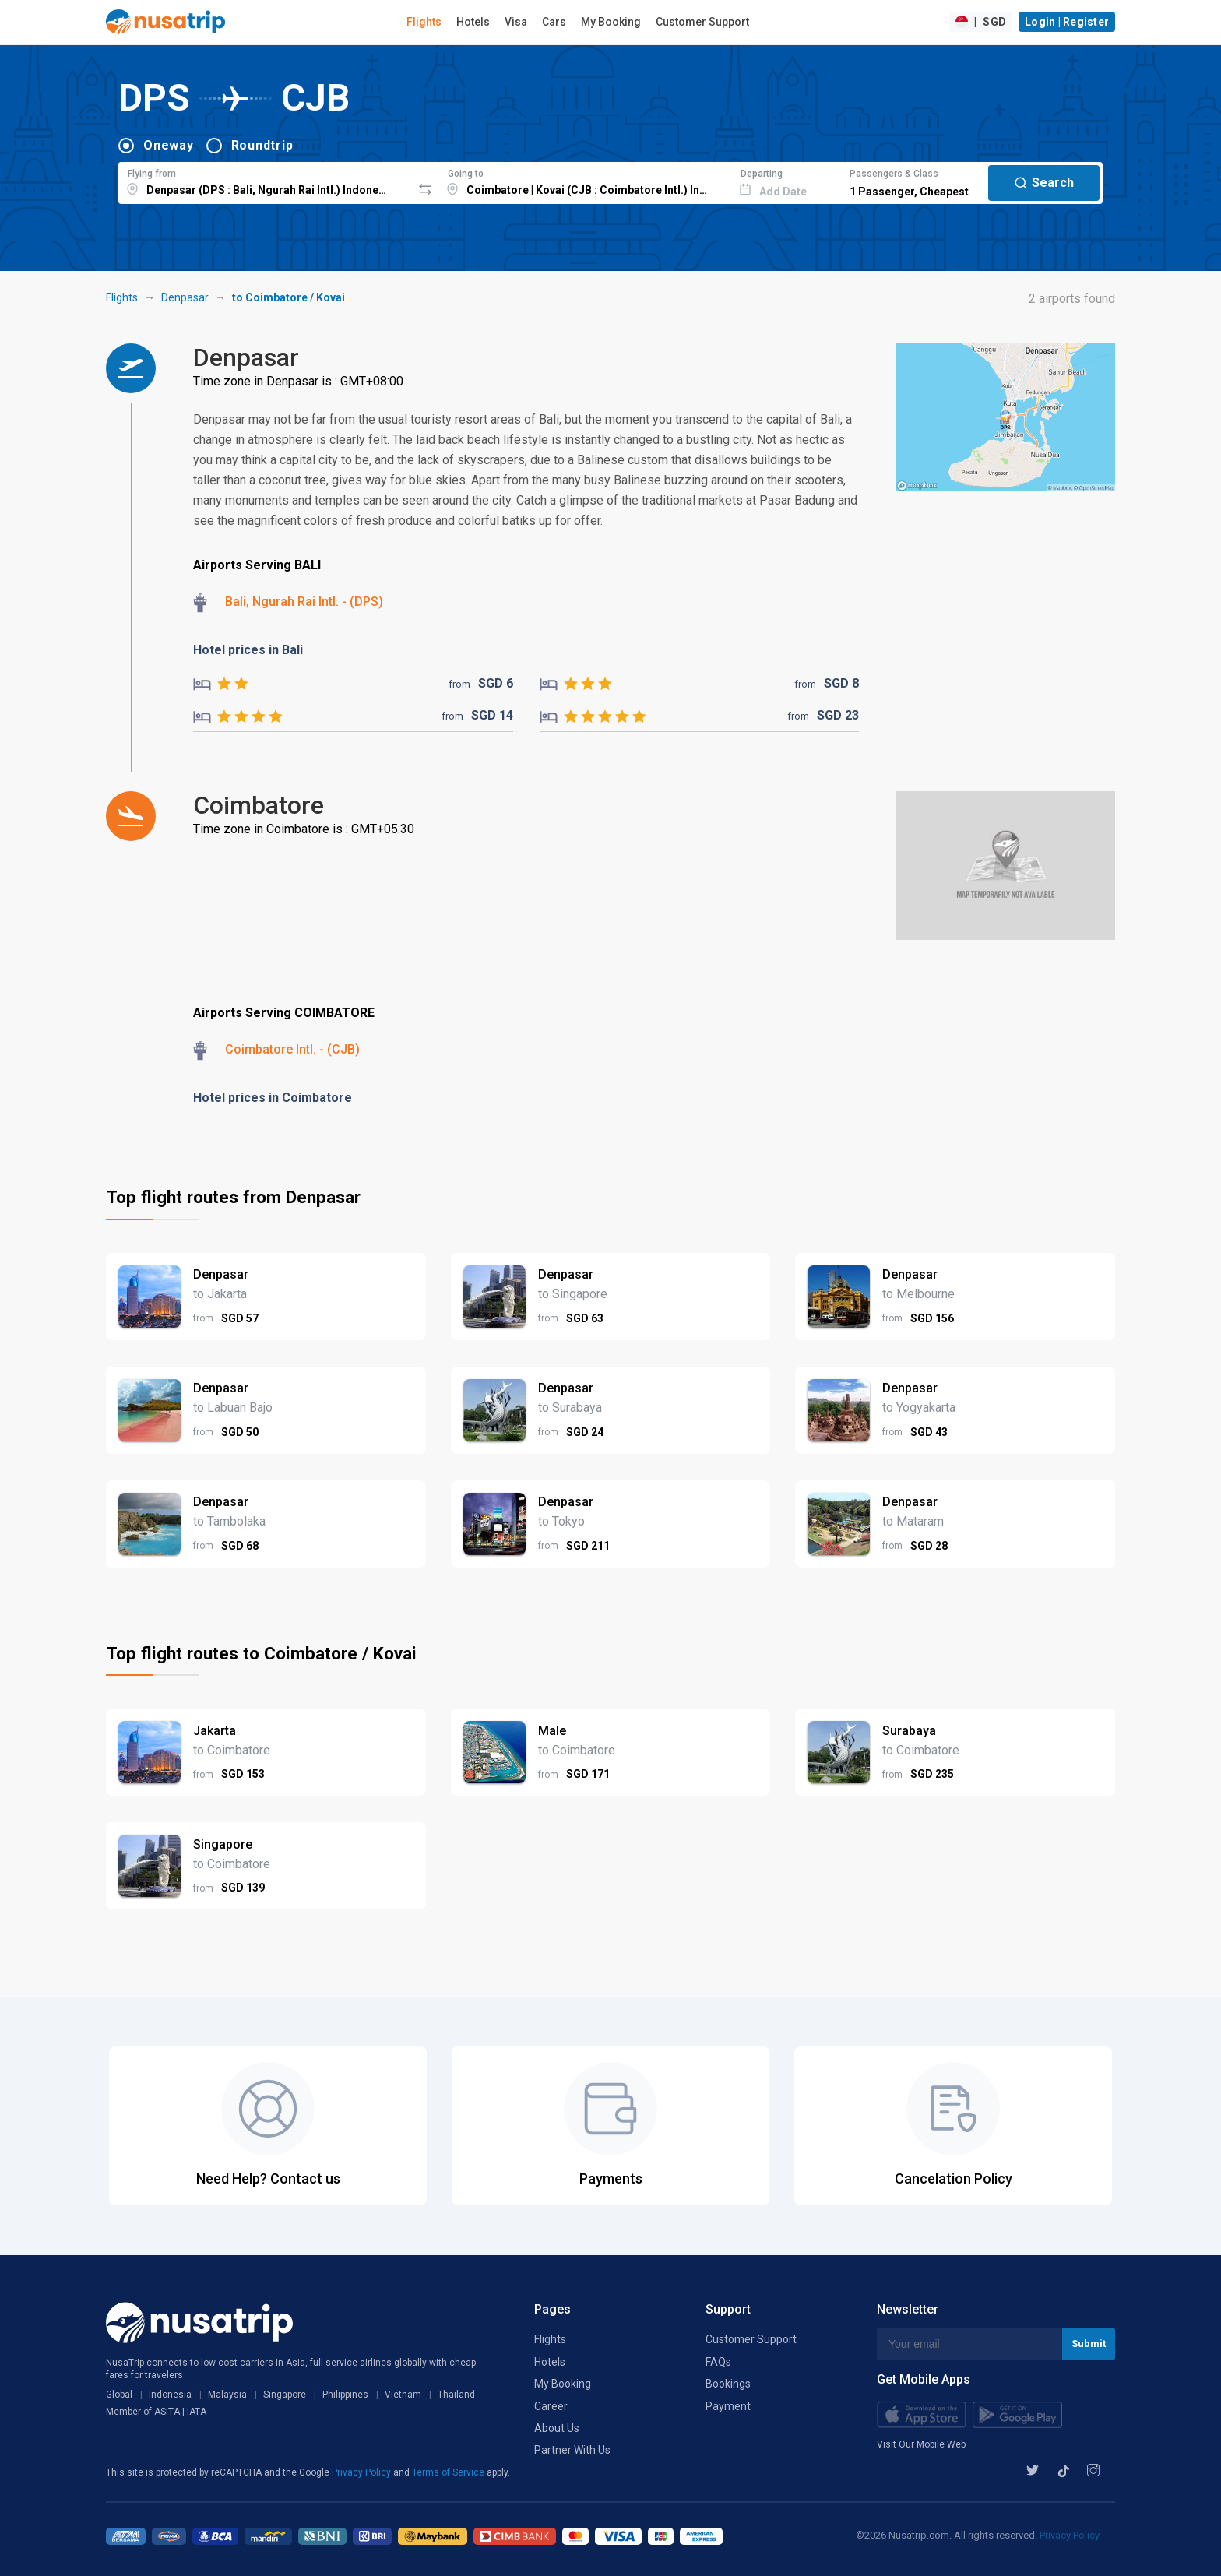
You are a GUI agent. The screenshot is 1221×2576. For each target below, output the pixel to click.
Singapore (284, 2394)
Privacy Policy (362, 2472)
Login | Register (1067, 22)
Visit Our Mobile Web (921, 2444)
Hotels (473, 22)
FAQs (718, 2362)
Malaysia (227, 2394)
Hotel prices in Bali (248, 649)
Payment (728, 2406)
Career (551, 2406)
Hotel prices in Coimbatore (272, 1097)
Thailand (456, 2394)
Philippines (345, 2394)
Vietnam (403, 2394)
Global (119, 2394)
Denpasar (185, 297)
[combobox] (265, 180)
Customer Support (702, 22)
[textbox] (265, 180)
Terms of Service (449, 2472)
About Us (556, 2428)
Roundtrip (262, 145)
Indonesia (170, 2394)
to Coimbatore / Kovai (288, 297)
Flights (424, 22)
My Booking (611, 22)
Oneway (168, 145)
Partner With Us (572, 2450)
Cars (554, 22)
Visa (516, 22)
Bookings (728, 2383)
